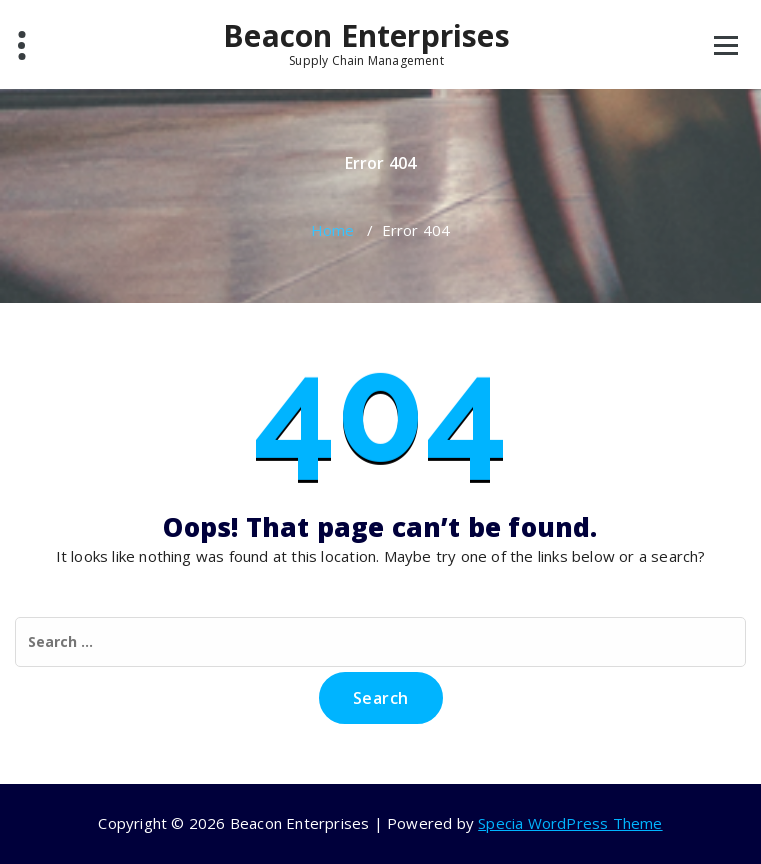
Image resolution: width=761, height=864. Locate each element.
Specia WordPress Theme (570, 823)
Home (333, 230)
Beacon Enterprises (366, 43)
